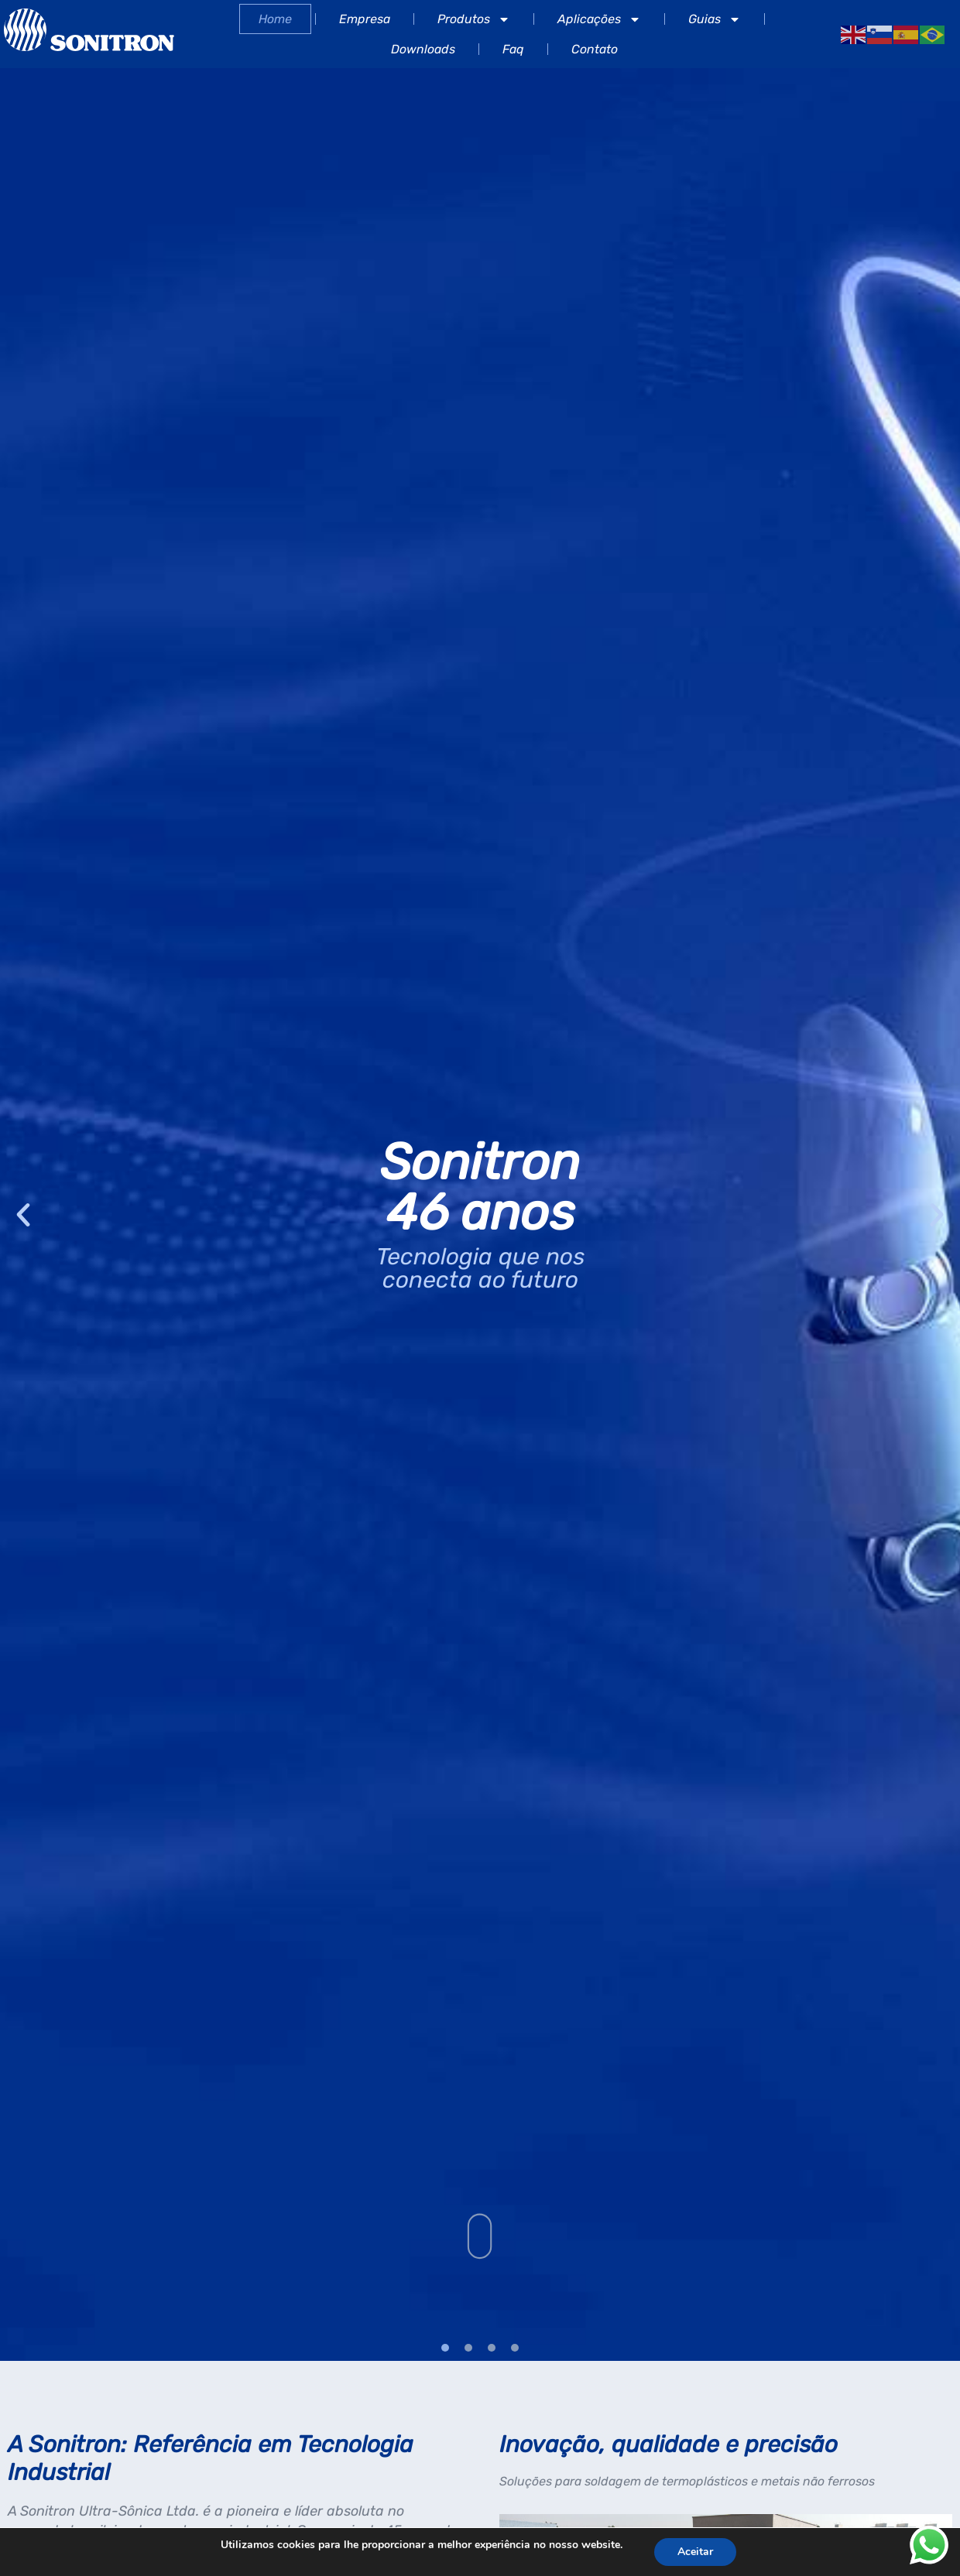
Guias (714, 19)
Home (275, 19)
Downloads (423, 49)
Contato (594, 49)
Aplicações (599, 19)
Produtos (473, 19)
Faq (513, 49)
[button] (23, 1214)
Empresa (364, 19)
